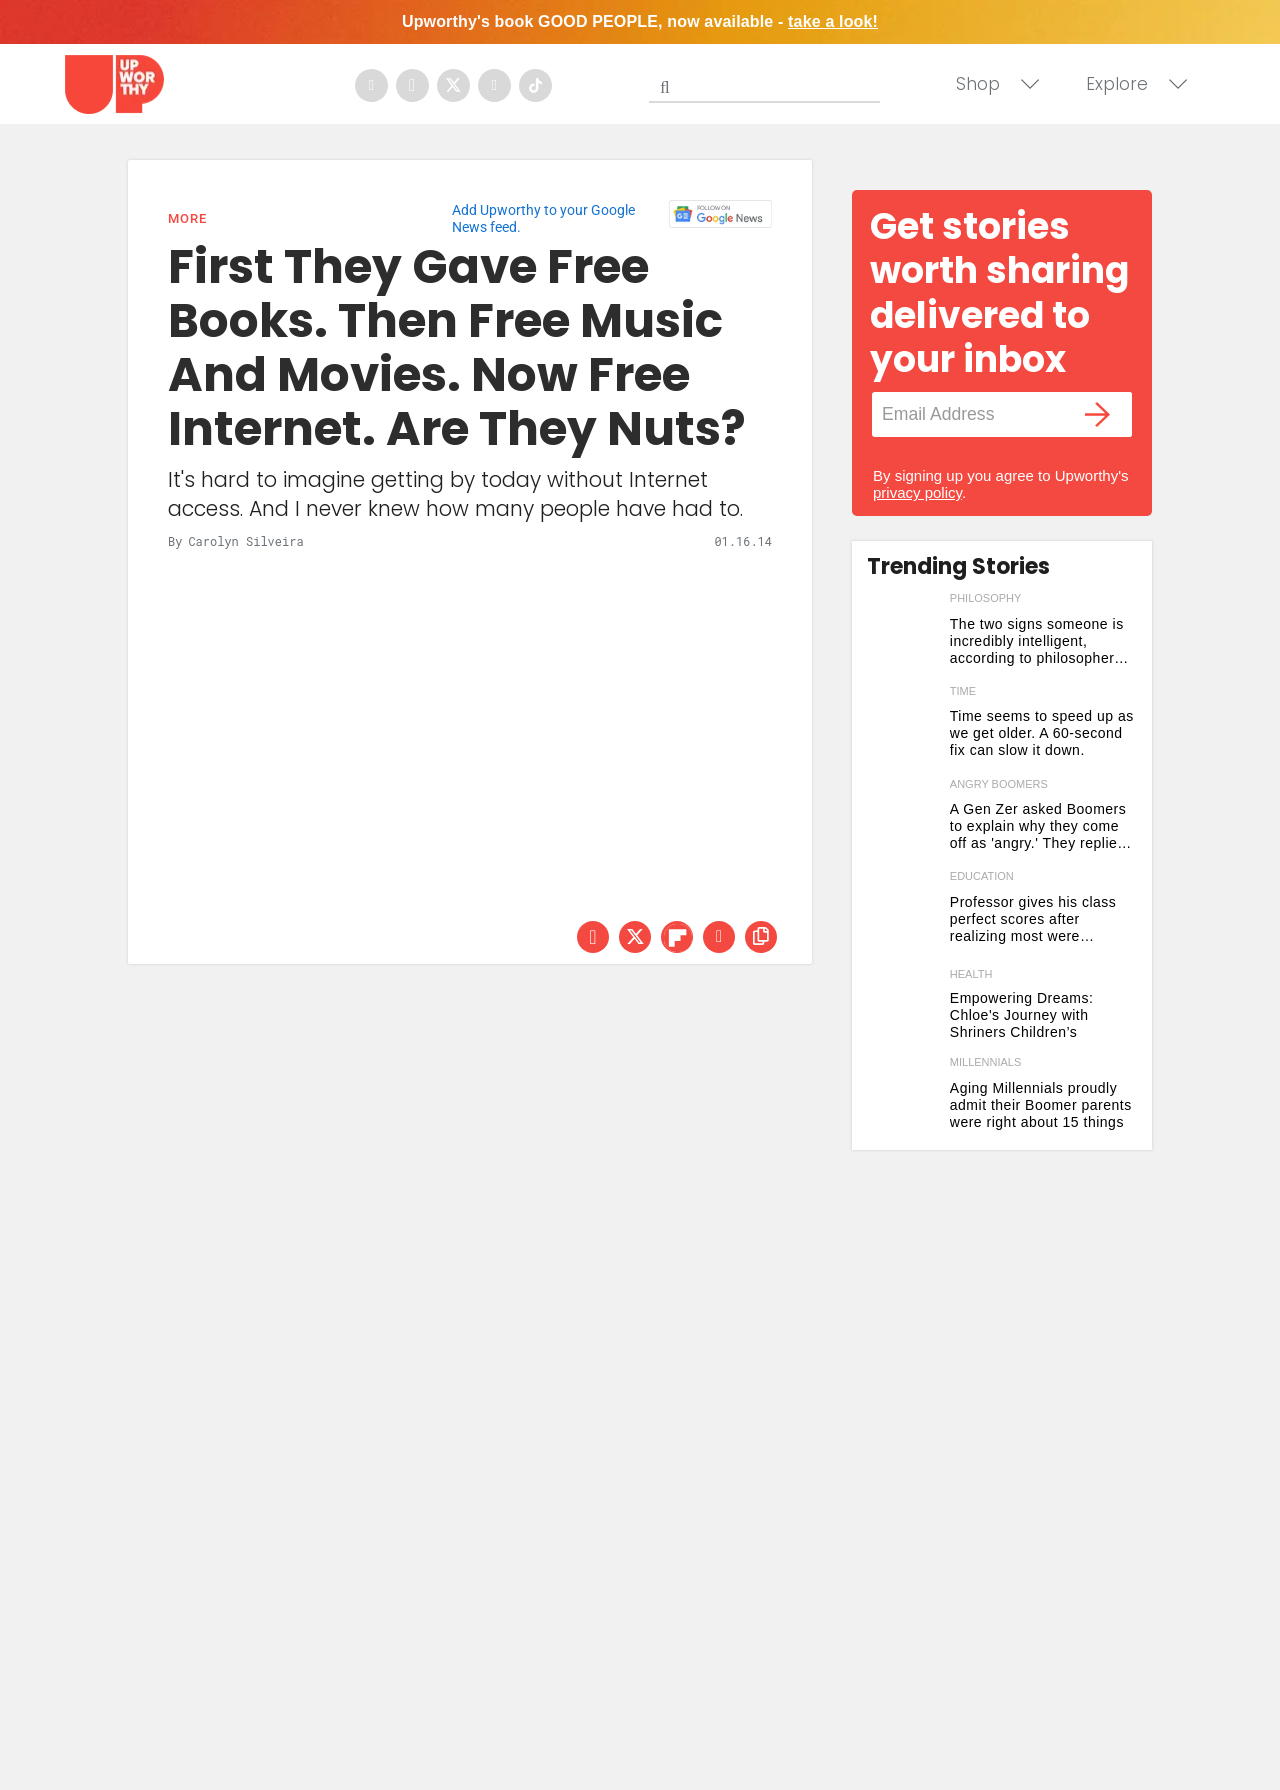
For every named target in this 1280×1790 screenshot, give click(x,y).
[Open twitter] (453, 85)
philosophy (986, 598)
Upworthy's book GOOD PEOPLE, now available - (640, 21)
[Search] (769, 83)
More (187, 218)
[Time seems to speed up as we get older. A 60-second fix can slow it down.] (903, 727)
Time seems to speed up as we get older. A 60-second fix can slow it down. (1042, 733)
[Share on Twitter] (635, 937)
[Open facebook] (371, 85)
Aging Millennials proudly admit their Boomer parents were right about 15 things (1041, 1105)
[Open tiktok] (535, 85)
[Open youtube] (494, 85)
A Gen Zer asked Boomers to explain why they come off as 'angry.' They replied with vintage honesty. (1038, 826)
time (963, 691)
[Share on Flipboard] (677, 937)
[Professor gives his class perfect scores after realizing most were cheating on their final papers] (903, 912)
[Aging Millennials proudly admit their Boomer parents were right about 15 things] (903, 1098)
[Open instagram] (412, 85)
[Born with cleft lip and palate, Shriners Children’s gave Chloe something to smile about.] (903, 1005)
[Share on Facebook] (593, 937)
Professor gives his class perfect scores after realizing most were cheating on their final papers (1033, 919)
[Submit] (665, 87)
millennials (986, 1062)
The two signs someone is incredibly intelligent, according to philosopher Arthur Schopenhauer (1037, 641)
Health (971, 974)
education (982, 876)
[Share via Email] (719, 937)
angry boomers (999, 784)
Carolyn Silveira (245, 541)
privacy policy (917, 492)
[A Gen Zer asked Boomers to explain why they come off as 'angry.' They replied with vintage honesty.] (903, 820)
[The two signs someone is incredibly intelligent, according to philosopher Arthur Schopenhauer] (903, 634)
